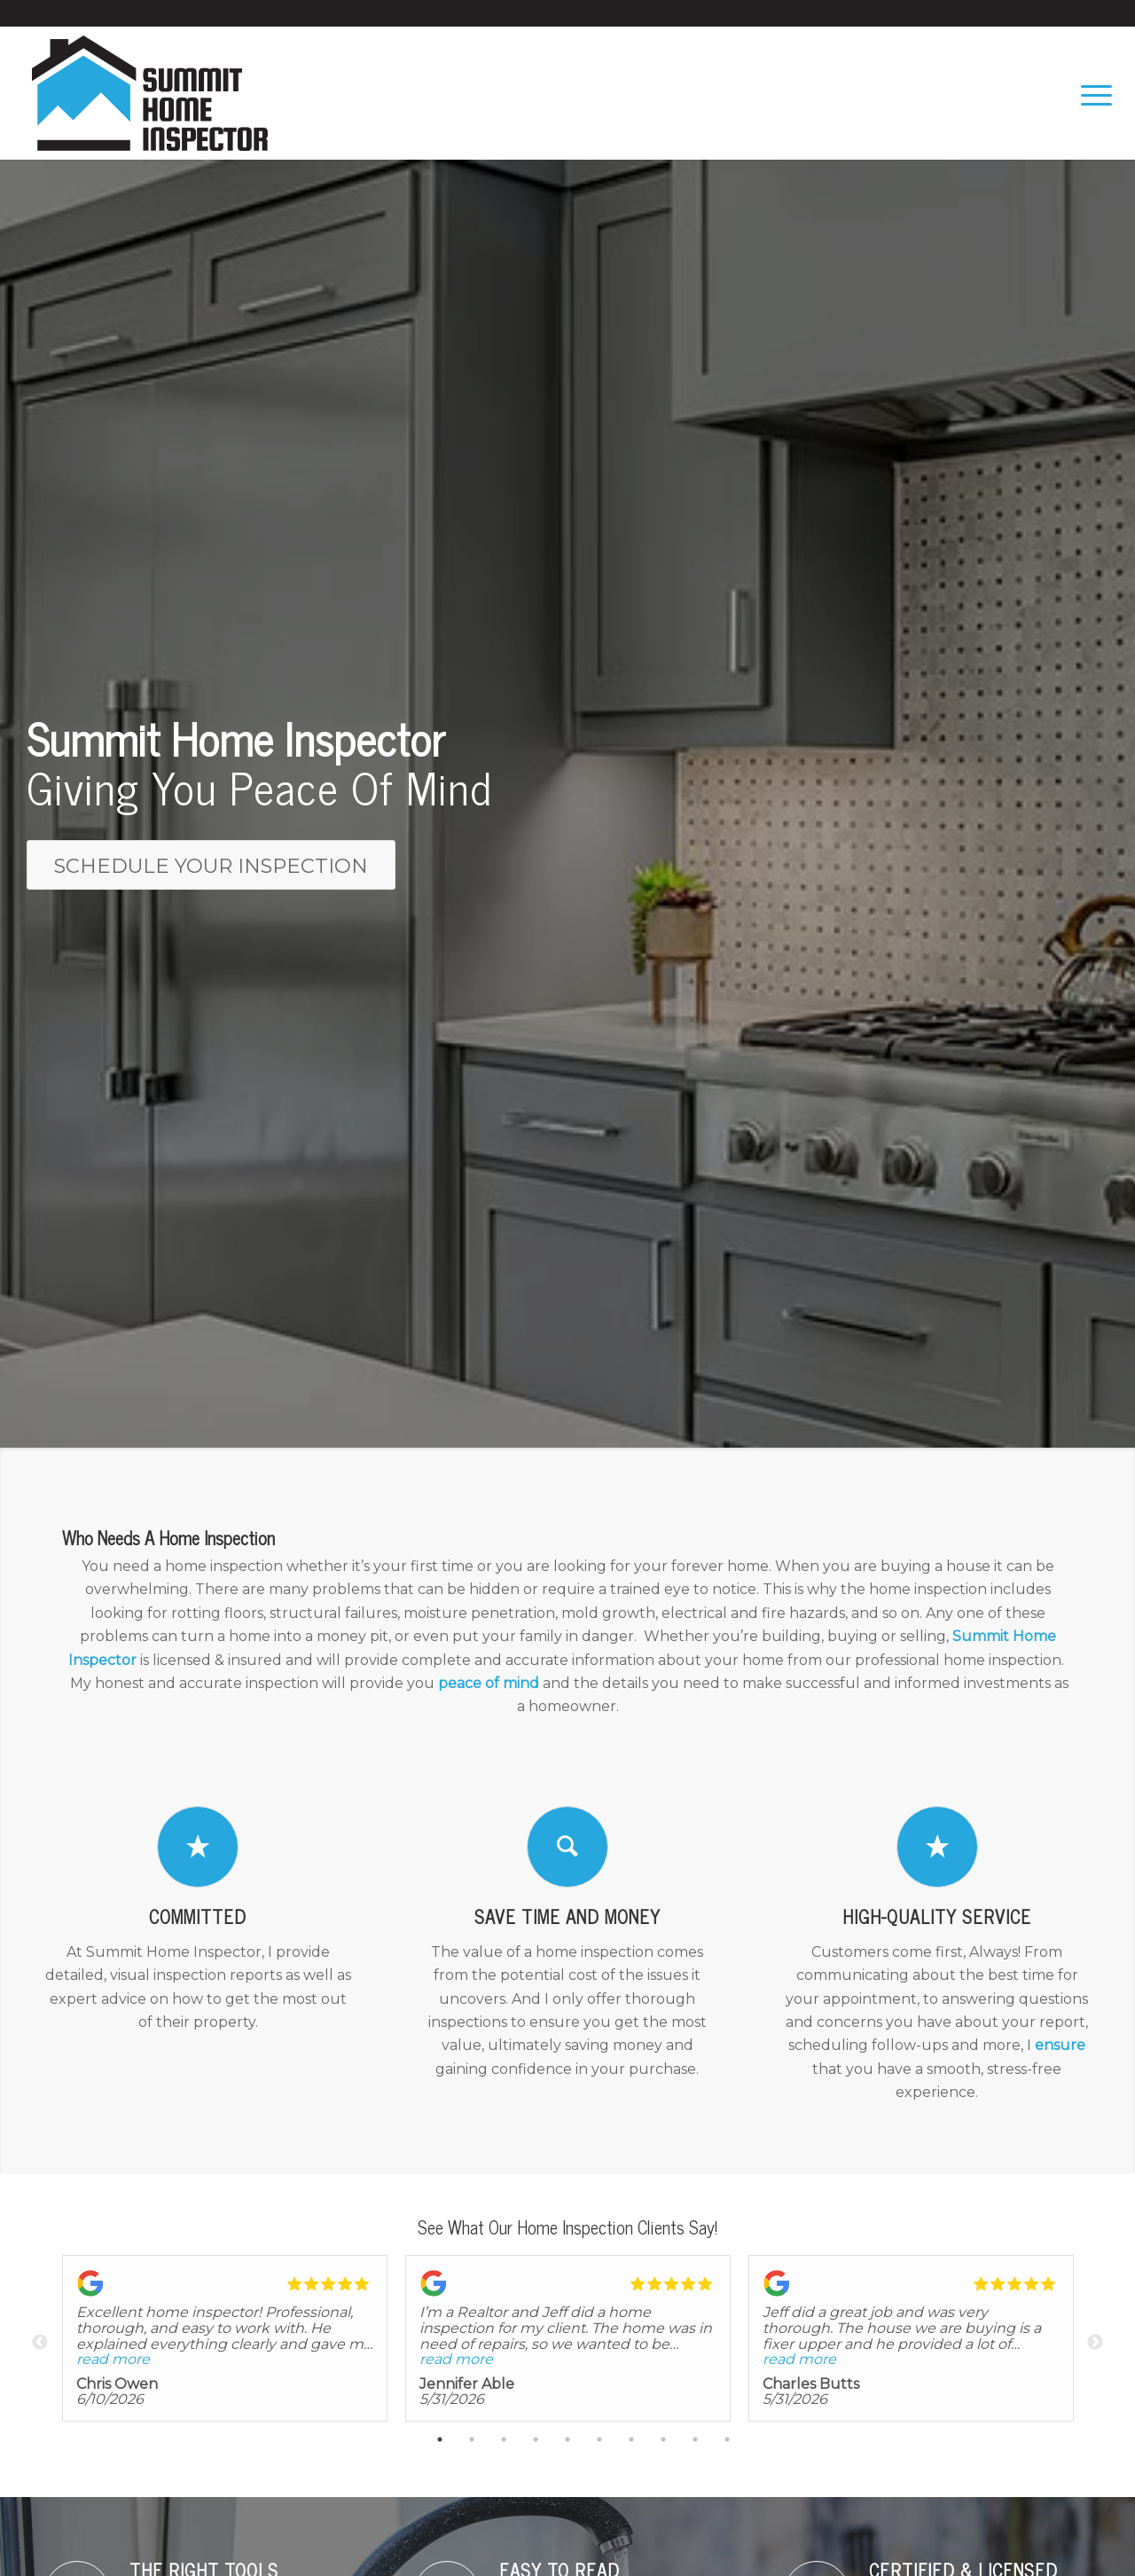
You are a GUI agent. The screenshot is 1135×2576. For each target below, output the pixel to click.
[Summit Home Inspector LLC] (150, 93)
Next (1095, 2343)
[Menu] (1090, 93)
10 (727, 2442)
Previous (40, 2343)
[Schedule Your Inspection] (211, 865)
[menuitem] (1090, 93)
